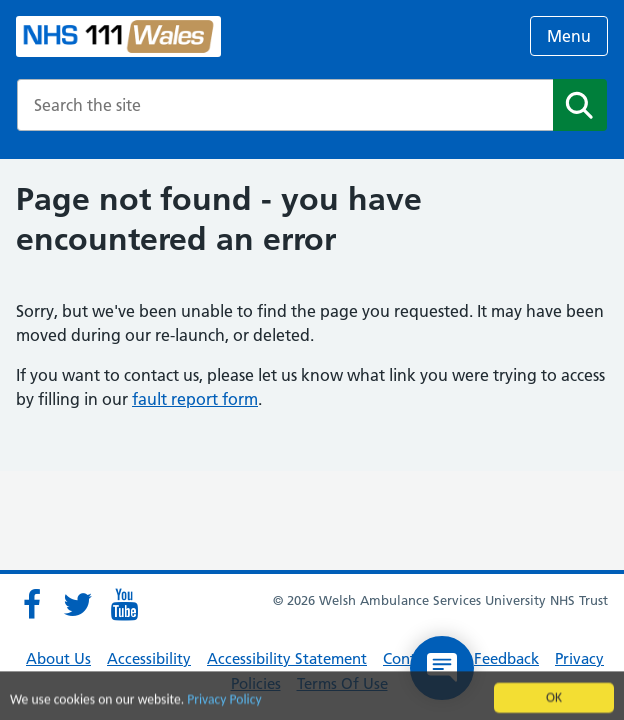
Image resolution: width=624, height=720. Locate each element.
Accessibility (149, 658)
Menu (569, 36)
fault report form (195, 399)
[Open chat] (442, 668)
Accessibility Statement (287, 658)
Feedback (506, 658)
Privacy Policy (224, 702)
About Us (58, 658)
